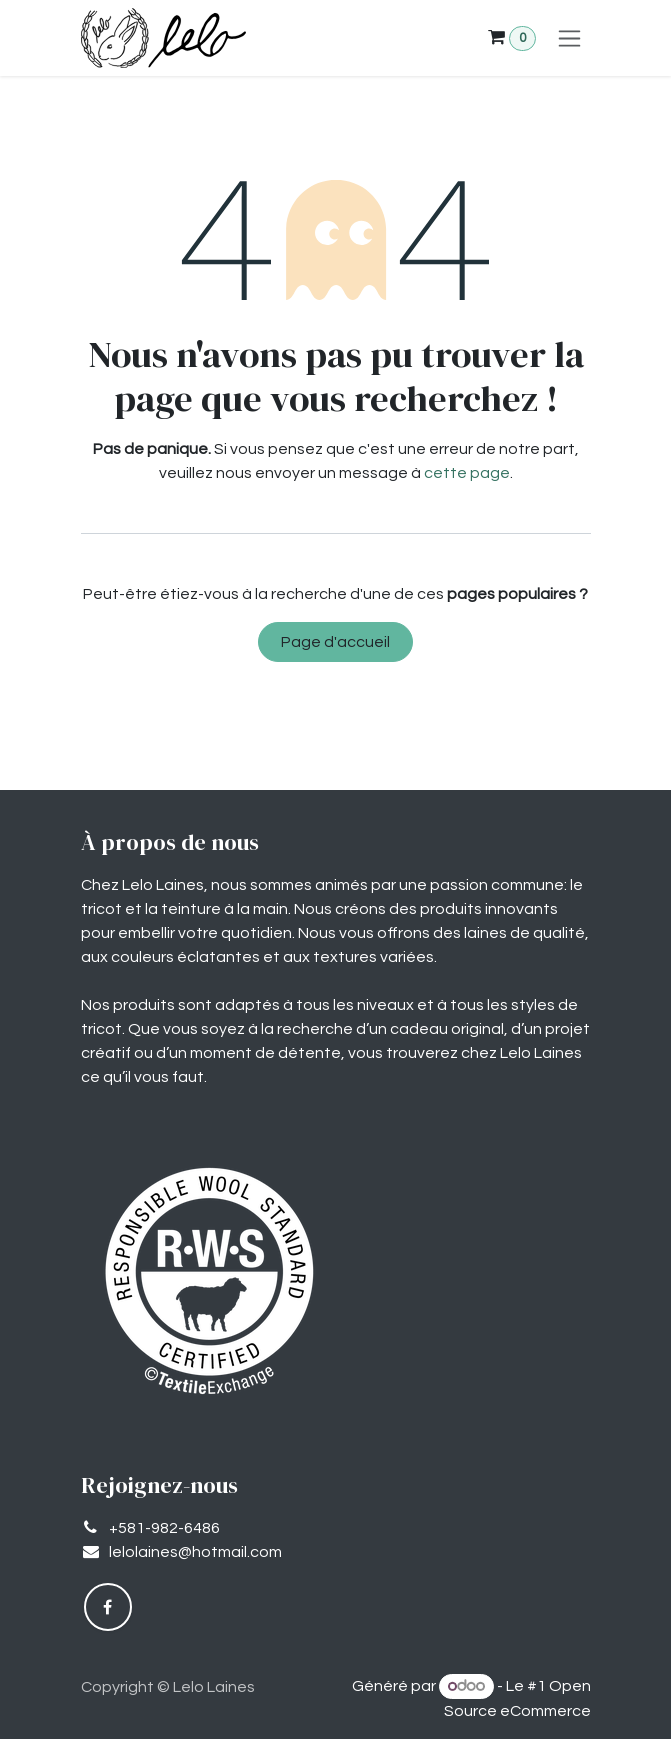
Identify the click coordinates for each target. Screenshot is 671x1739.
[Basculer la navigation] (569, 38)
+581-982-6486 (164, 1528)
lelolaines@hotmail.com (195, 1552)
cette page (467, 473)
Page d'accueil (335, 642)
